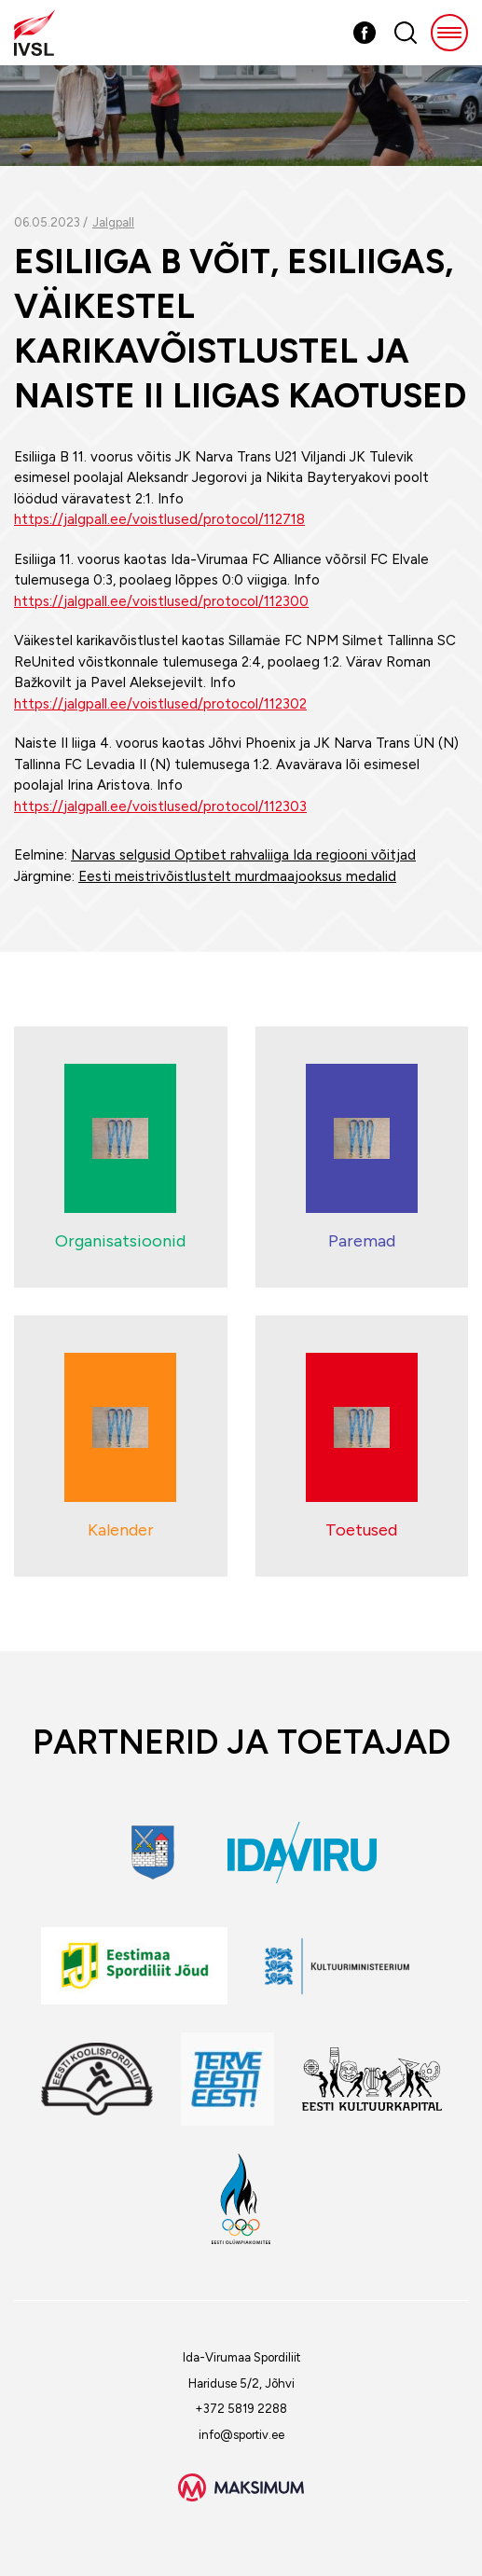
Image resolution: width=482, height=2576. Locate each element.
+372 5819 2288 (241, 2409)
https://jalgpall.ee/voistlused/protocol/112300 (161, 601)
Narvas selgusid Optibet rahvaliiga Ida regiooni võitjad (243, 855)
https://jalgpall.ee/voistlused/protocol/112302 (160, 704)
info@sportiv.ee (241, 2435)
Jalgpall (113, 222)
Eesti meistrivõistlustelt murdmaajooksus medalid (237, 876)
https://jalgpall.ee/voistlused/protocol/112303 (160, 806)
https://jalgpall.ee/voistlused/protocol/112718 (159, 519)
